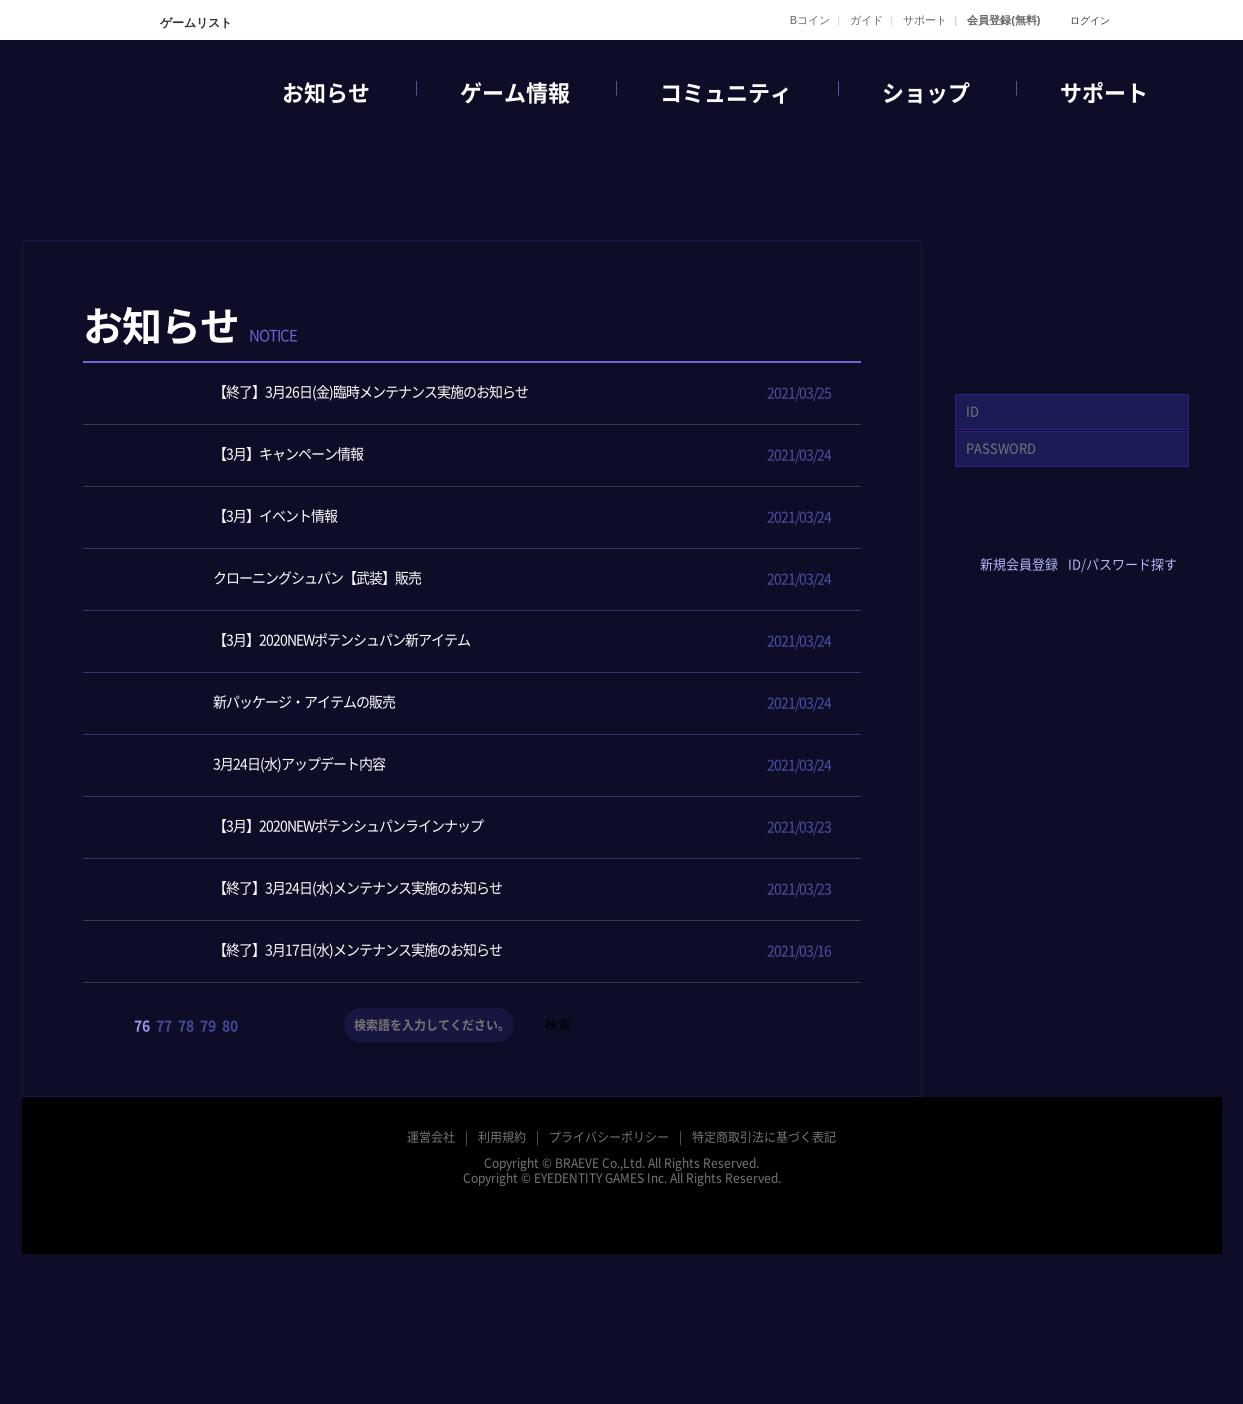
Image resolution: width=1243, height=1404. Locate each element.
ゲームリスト (194, 23)
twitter (1042, 532)
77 (164, 1026)
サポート (925, 20)
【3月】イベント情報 (225, 517)
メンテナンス (818, 344)
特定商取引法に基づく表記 (764, 1137)
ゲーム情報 (515, 93)
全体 (470, 344)
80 (230, 1026)
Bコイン (810, 20)
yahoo (1101, 532)
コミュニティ (726, 93)
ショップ (926, 93)
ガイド (866, 20)
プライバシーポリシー (609, 1137)
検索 (558, 1024)
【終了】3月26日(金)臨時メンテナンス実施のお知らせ (320, 393)
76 (142, 1026)
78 (186, 1026)
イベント (644, 344)
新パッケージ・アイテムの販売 (254, 703)
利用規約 (502, 1137)
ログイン (1090, 20)
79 (208, 1026)
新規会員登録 (1019, 564)
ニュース (557, 344)
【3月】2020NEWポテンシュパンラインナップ (298, 827)
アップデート (731, 344)
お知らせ (326, 93)
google (1160, 532)
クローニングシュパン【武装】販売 (267, 579)
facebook (983, 532)
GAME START (1072, 300)
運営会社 (431, 1137)
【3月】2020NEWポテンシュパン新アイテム (291, 641)
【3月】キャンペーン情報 (238, 455)
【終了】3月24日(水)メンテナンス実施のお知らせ (307, 889)
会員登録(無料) (1003, 20)
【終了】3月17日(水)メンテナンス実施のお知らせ (307, 951)
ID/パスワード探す (1122, 564)
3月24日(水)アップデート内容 (249, 765)
